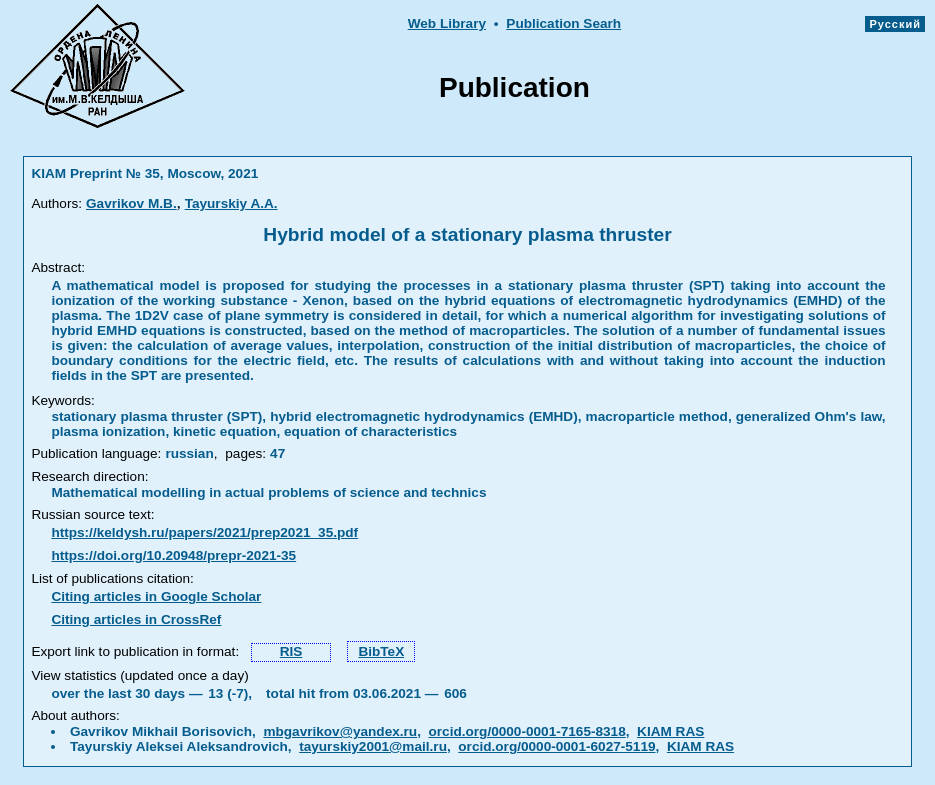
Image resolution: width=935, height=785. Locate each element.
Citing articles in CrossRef (136, 619)
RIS (291, 651)
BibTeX (381, 651)
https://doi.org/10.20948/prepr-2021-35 (173, 555)
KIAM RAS (670, 731)
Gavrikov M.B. (131, 203)
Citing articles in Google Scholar (156, 596)
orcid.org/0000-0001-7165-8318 (527, 731)
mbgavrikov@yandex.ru (340, 731)
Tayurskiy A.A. (231, 203)
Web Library (447, 23)
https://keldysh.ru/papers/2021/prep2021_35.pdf (204, 532)
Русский (895, 24)
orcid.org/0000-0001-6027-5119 (556, 746)
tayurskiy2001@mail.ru (373, 746)
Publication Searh (563, 23)
